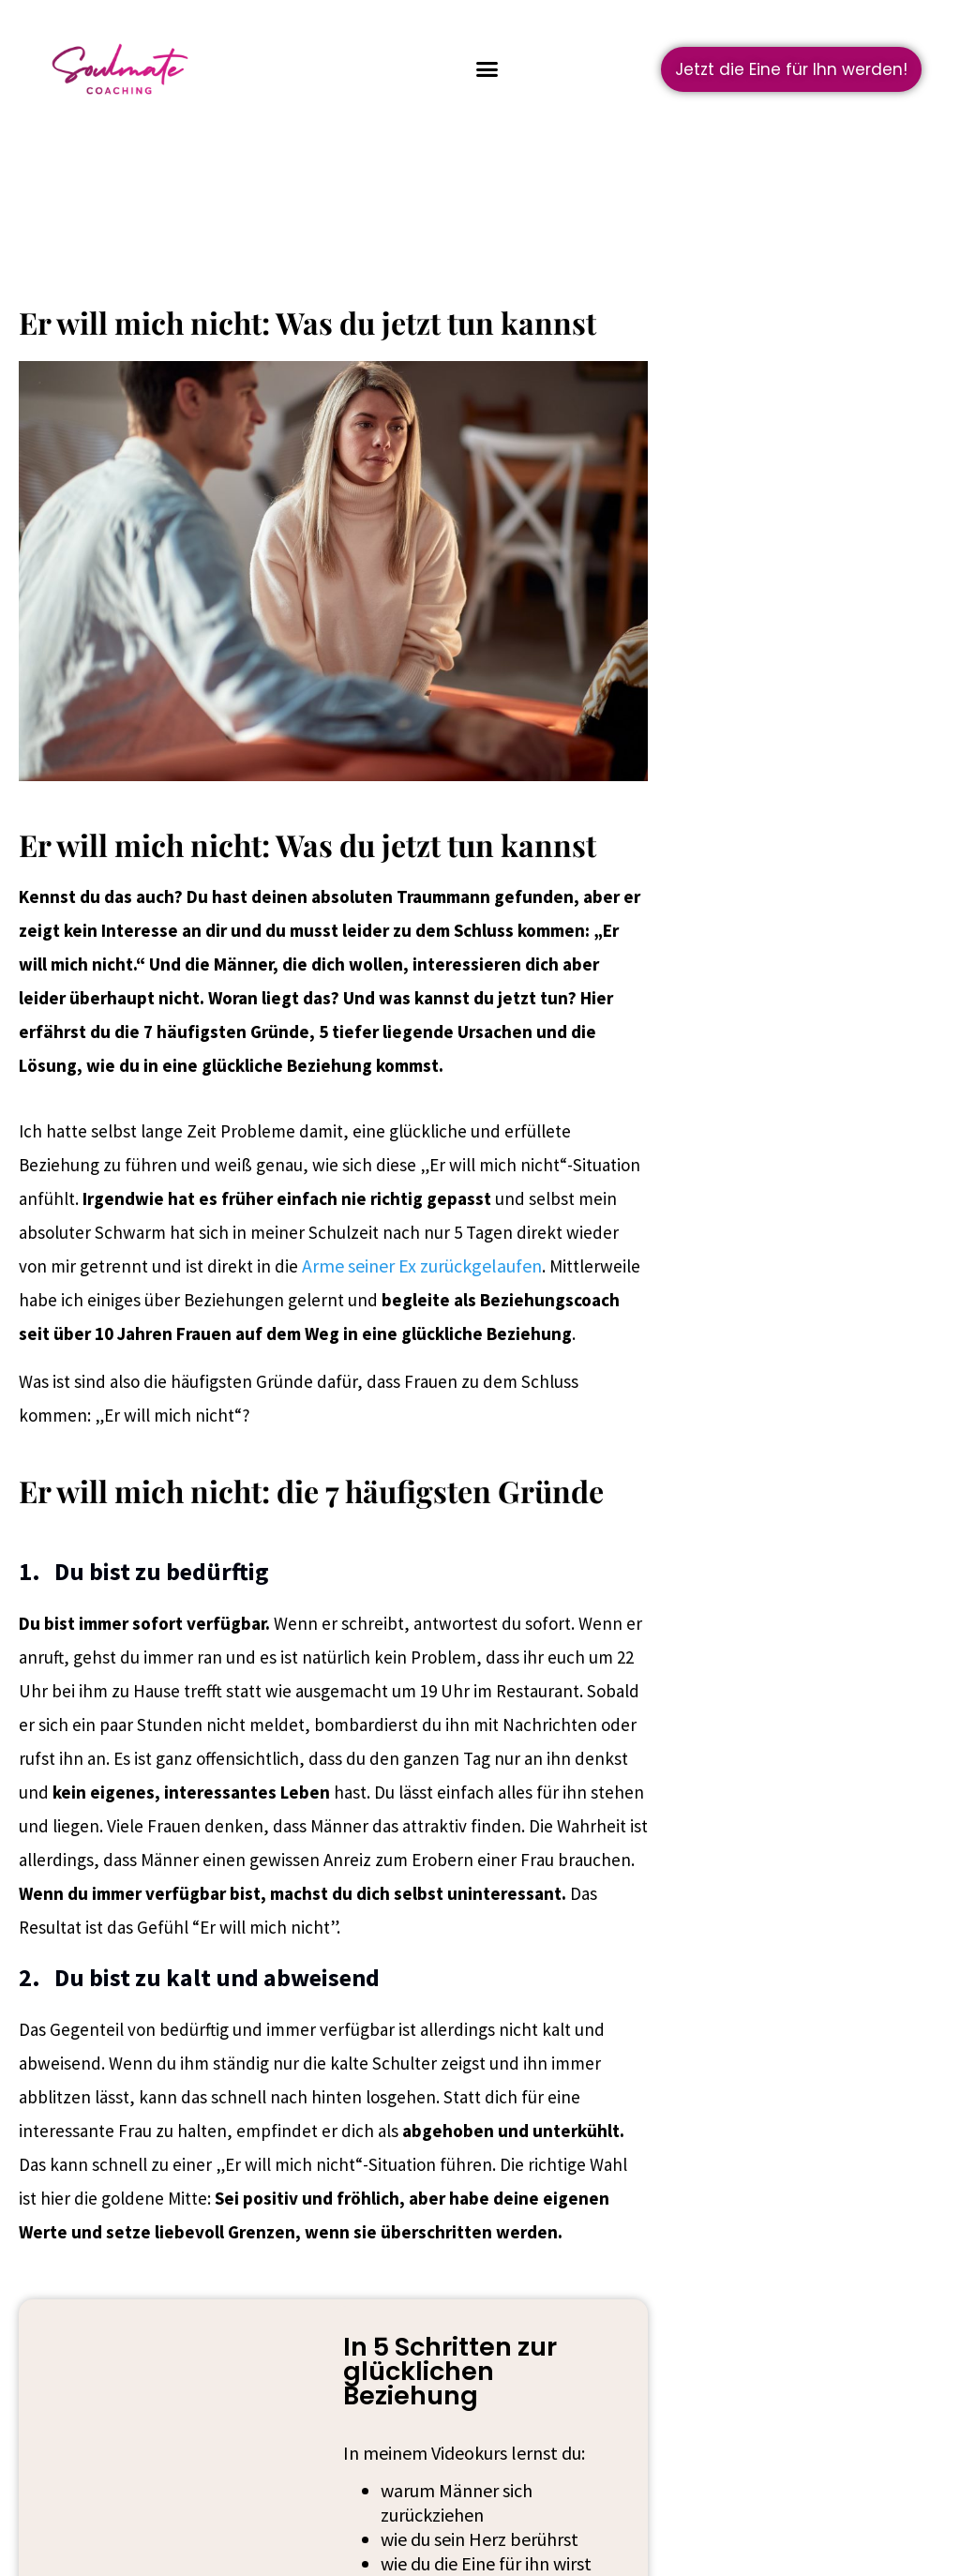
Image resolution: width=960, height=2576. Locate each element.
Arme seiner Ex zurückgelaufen (422, 1265)
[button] (487, 69)
